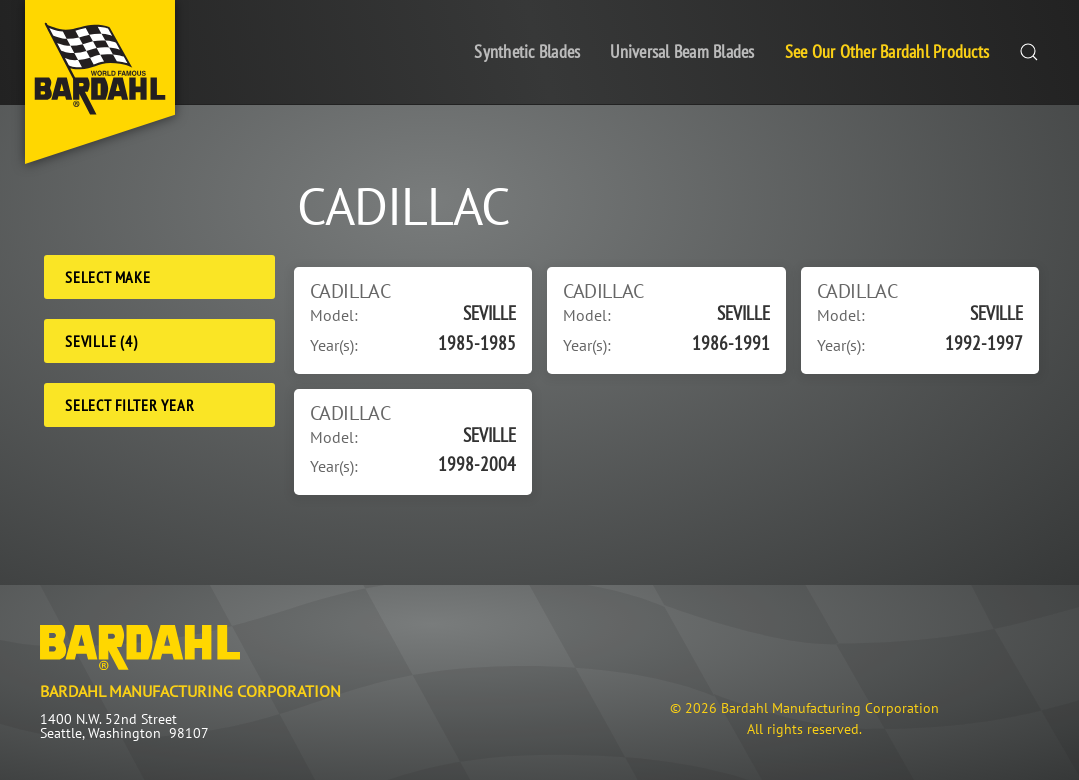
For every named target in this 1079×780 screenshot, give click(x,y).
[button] (1029, 52)
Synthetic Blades (527, 51)
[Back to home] (100, 82)
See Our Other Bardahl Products (887, 51)
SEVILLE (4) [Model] (101, 341)
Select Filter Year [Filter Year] (129, 405)
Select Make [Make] (108, 277)
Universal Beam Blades (682, 51)
